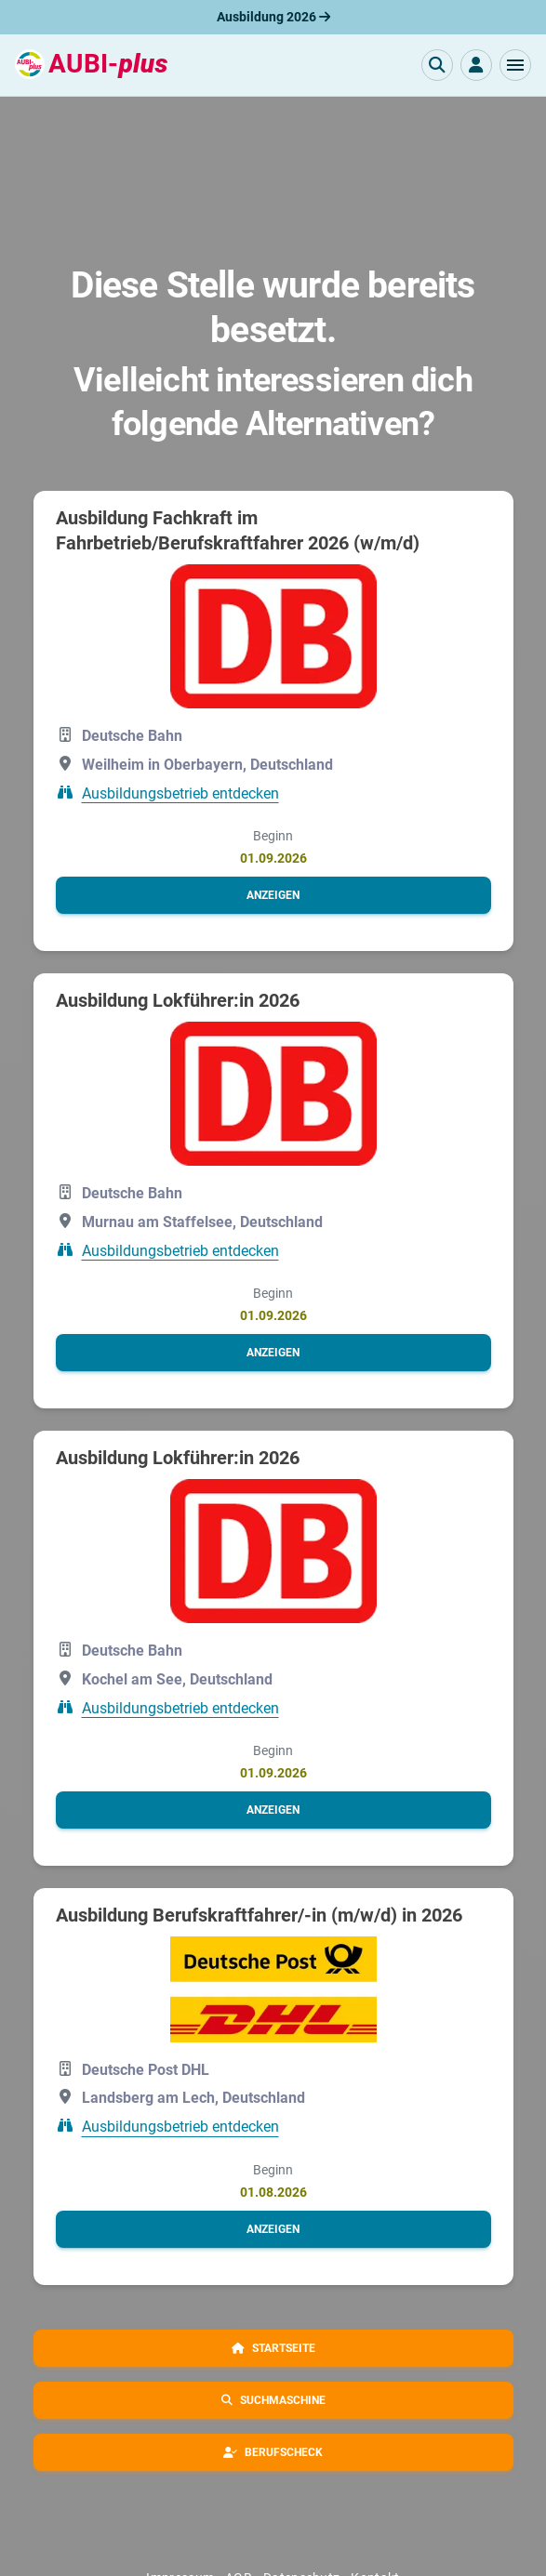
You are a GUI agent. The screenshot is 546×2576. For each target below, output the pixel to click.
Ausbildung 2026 (273, 16)
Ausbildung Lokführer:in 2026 (178, 1000)
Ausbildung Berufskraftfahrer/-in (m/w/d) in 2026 (259, 1915)
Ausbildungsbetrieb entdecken (180, 792)
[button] (515, 65)
